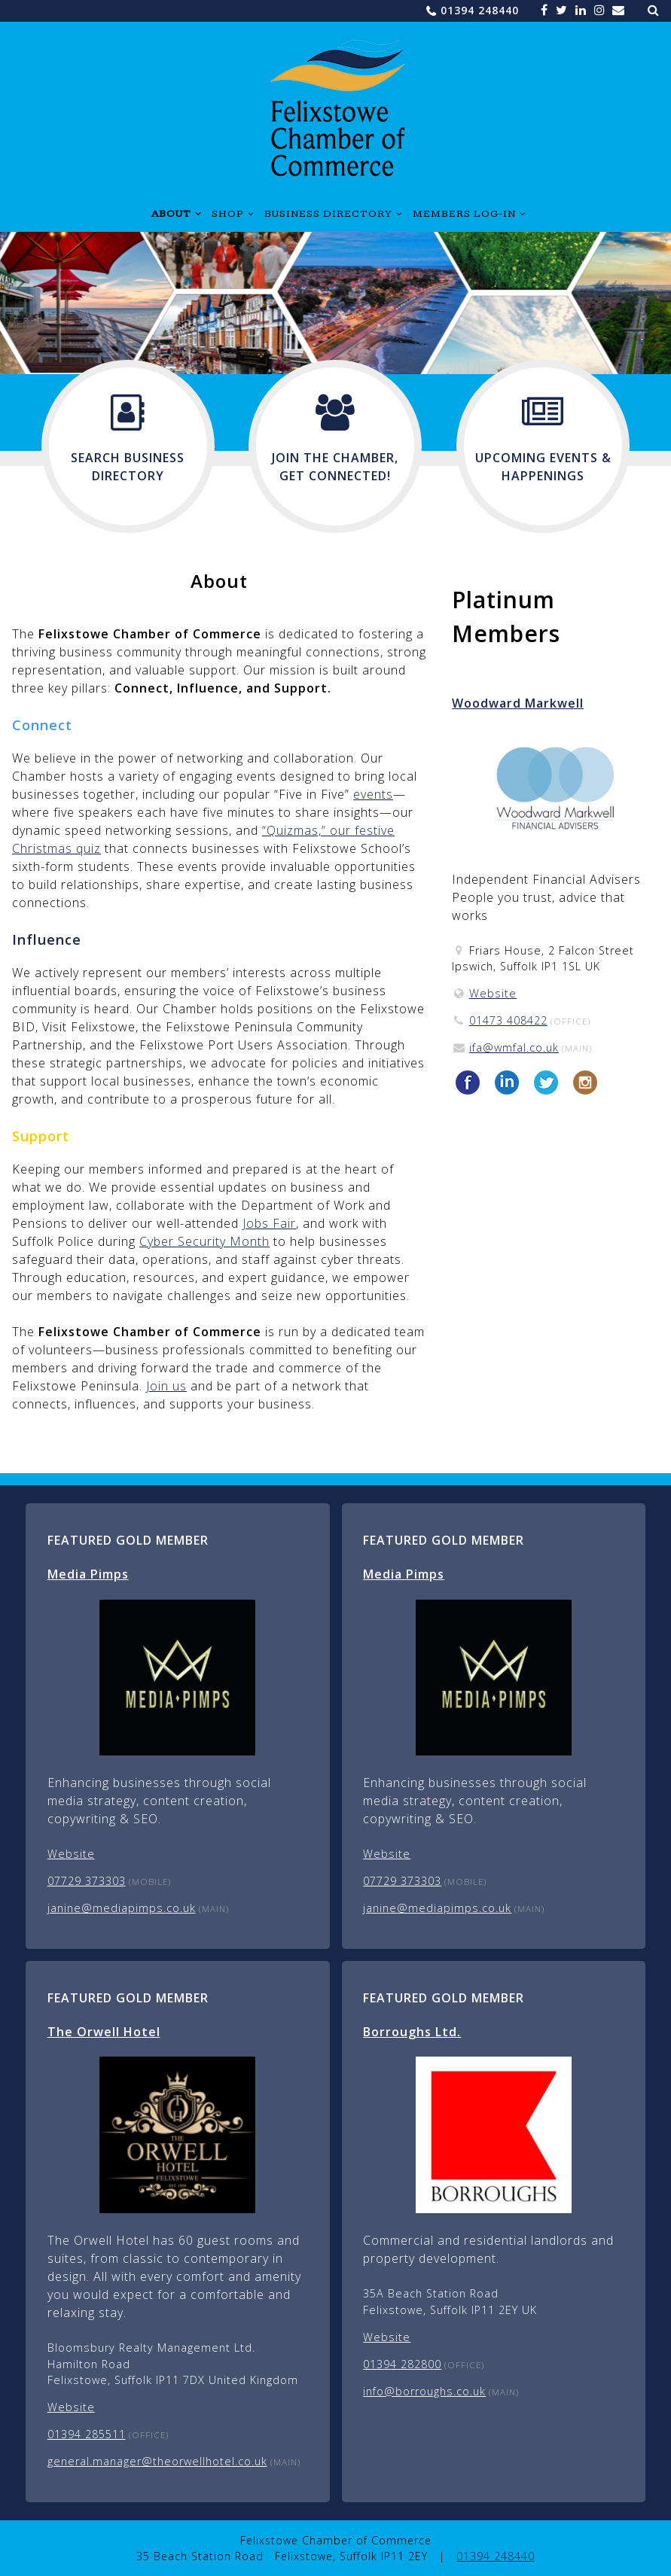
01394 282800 (402, 2364)
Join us (166, 1386)
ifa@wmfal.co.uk (514, 1047)
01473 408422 (508, 1020)
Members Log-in (464, 214)
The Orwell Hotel (103, 2031)
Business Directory (328, 214)
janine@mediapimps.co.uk (121, 1908)
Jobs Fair (269, 1223)
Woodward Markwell (518, 703)
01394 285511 (86, 2434)
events (373, 794)
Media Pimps (88, 1574)
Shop (228, 214)
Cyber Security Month (204, 1241)
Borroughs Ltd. (412, 2031)
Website (493, 993)
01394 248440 (480, 10)
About (171, 214)
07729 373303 (86, 1881)
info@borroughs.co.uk (424, 2391)
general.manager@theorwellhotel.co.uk (157, 2461)
